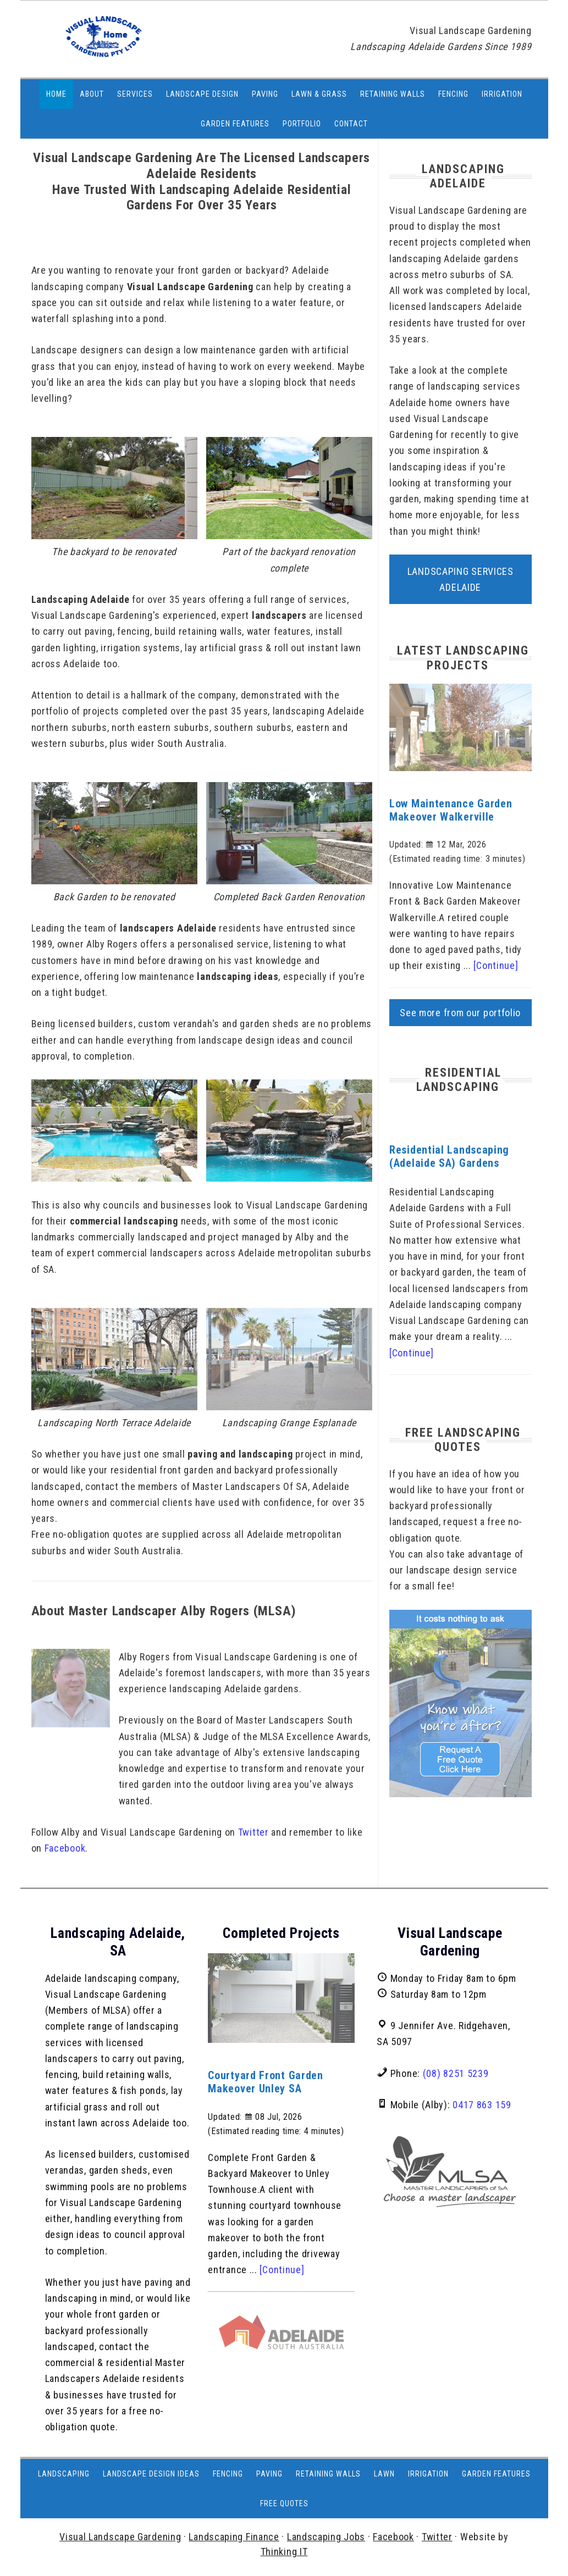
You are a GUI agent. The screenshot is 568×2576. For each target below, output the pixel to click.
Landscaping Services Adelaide (460, 579)
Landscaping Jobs (326, 2536)
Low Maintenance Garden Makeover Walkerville (450, 810)
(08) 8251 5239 (456, 2073)
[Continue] (495, 965)
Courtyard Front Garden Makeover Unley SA (265, 2082)
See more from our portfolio (460, 1012)
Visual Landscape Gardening (120, 2536)
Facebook (65, 1848)
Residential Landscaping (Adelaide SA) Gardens (449, 1156)
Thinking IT (284, 2551)
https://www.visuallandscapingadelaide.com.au (94, 44)
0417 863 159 (482, 2104)
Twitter (253, 1832)
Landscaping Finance (234, 2536)
